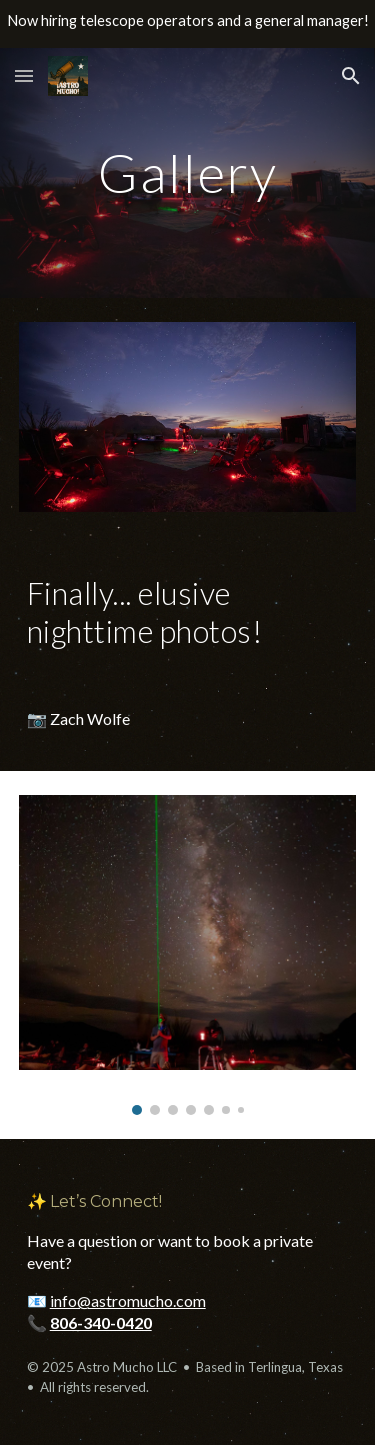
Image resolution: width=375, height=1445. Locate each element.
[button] (24, 75)
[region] (187, 24)
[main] (188, 172)
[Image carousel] (188, 955)
